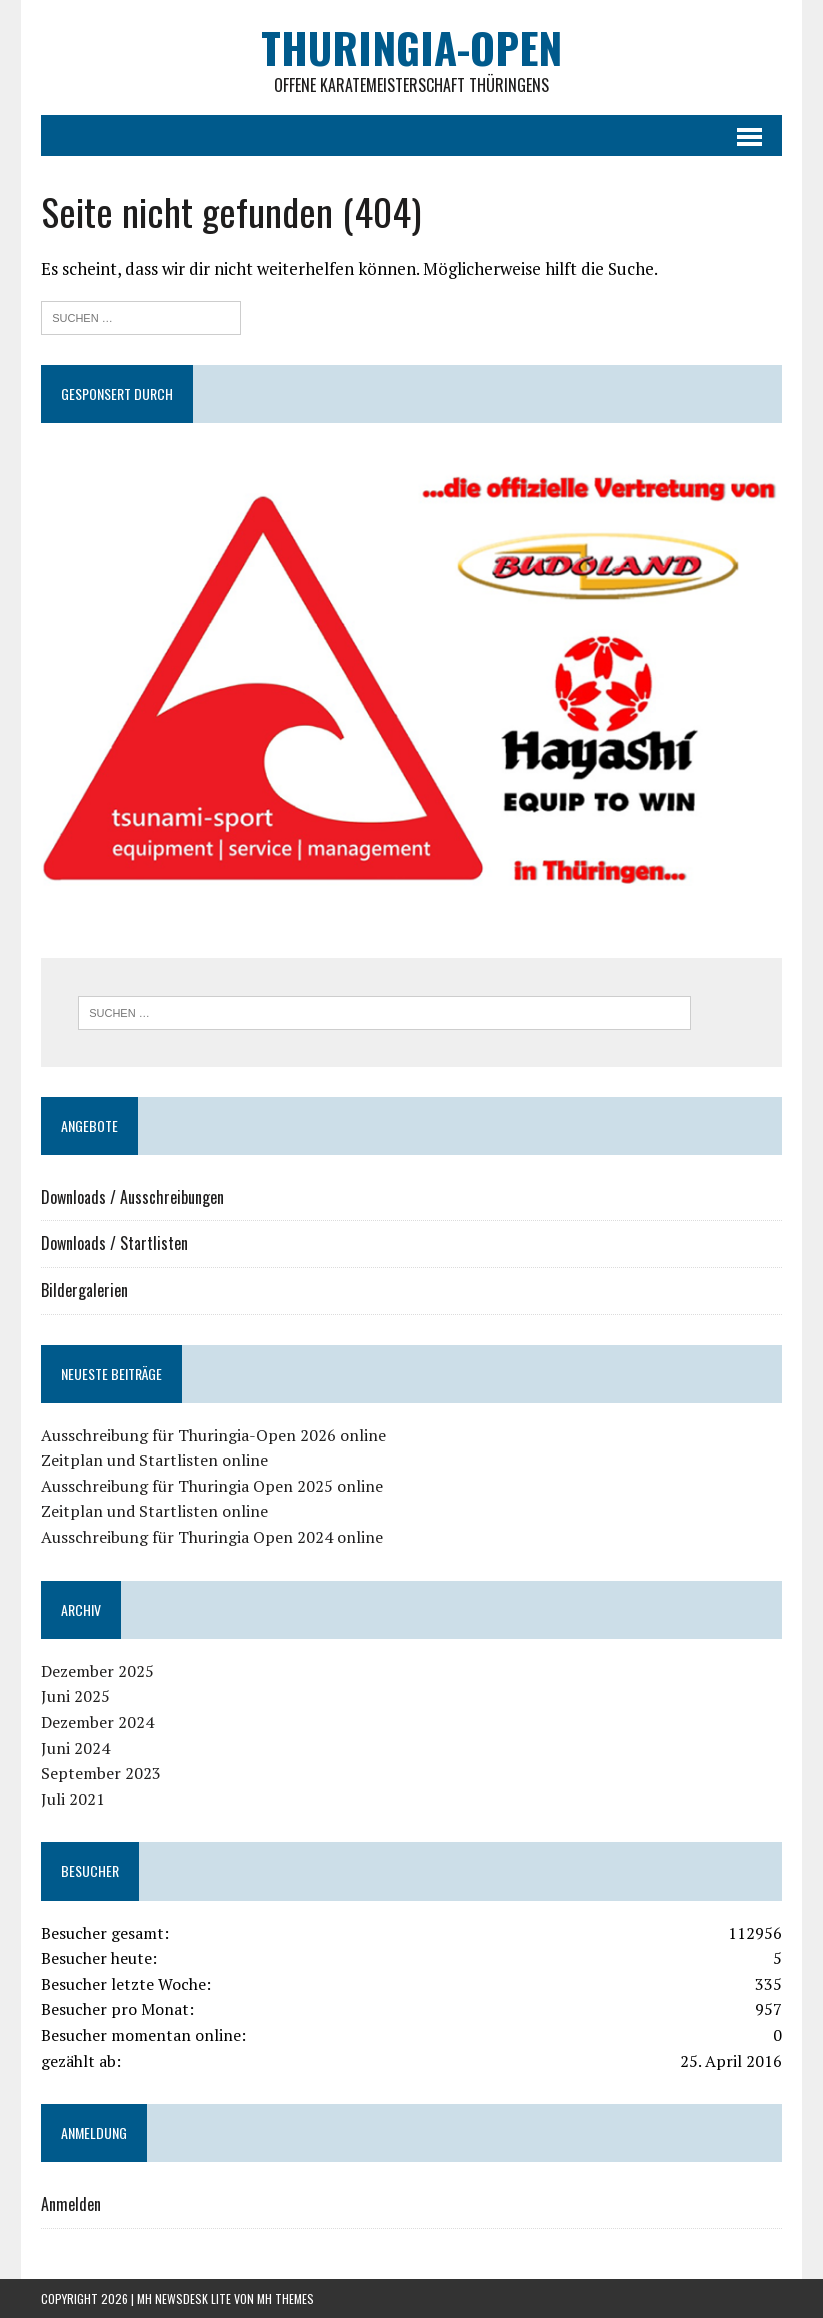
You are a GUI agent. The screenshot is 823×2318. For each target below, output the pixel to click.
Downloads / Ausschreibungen (132, 1197)
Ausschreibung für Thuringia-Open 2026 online (213, 1435)
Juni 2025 (75, 1696)
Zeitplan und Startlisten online (154, 1460)
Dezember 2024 (97, 1722)
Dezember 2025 (97, 1671)
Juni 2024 (75, 1748)
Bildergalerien (84, 1290)
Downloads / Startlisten (114, 1243)
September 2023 (101, 1773)
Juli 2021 (73, 1799)
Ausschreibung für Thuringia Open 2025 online (212, 1486)
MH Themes (285, 2298)
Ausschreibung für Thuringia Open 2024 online (212, 1537)
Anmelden (71, 2204)
